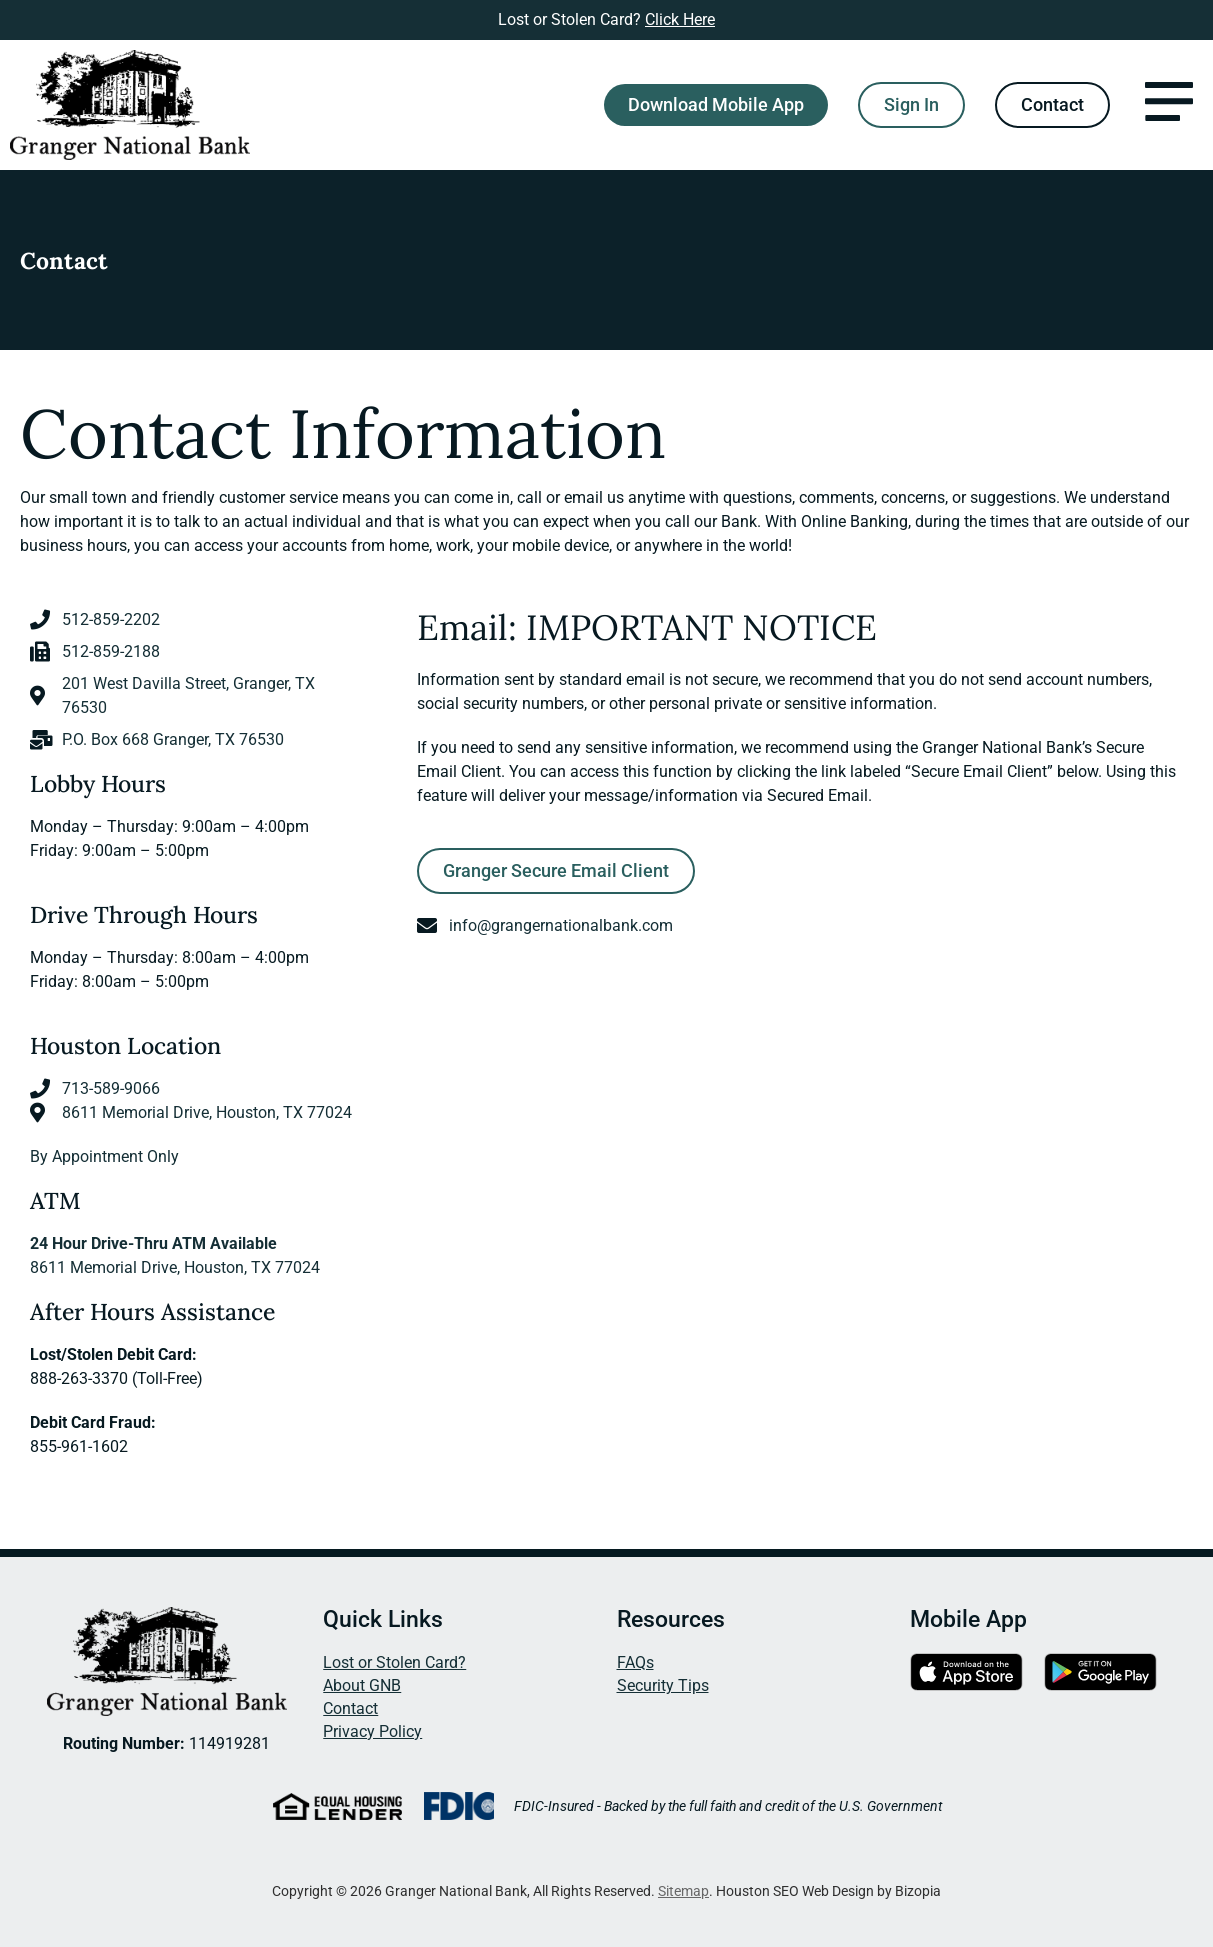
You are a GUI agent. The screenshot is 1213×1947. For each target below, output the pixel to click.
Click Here (680, 19)
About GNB (362, 1685)
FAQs (635, 1662)
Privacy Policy (372, 1731)
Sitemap (683, 1891)
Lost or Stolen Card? (394, 1662)
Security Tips (663, 1685)
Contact (350, 1708)
